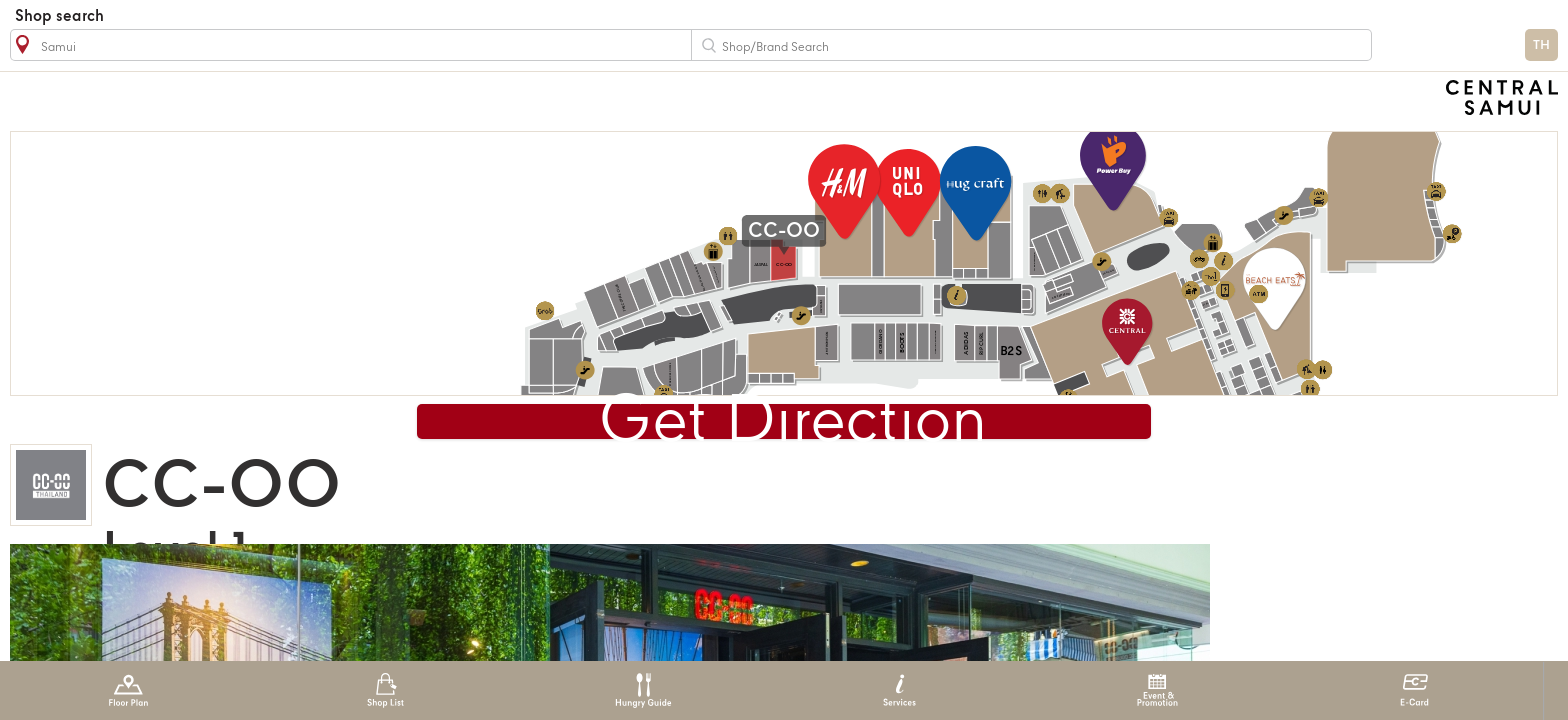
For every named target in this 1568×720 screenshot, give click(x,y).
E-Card (1414, 690)
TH (1541, 45)
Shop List (385, 690)
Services (899, 690)
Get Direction (793, 423)
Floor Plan (128, 690)
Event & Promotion (1157, 690)
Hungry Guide (642, 690)
